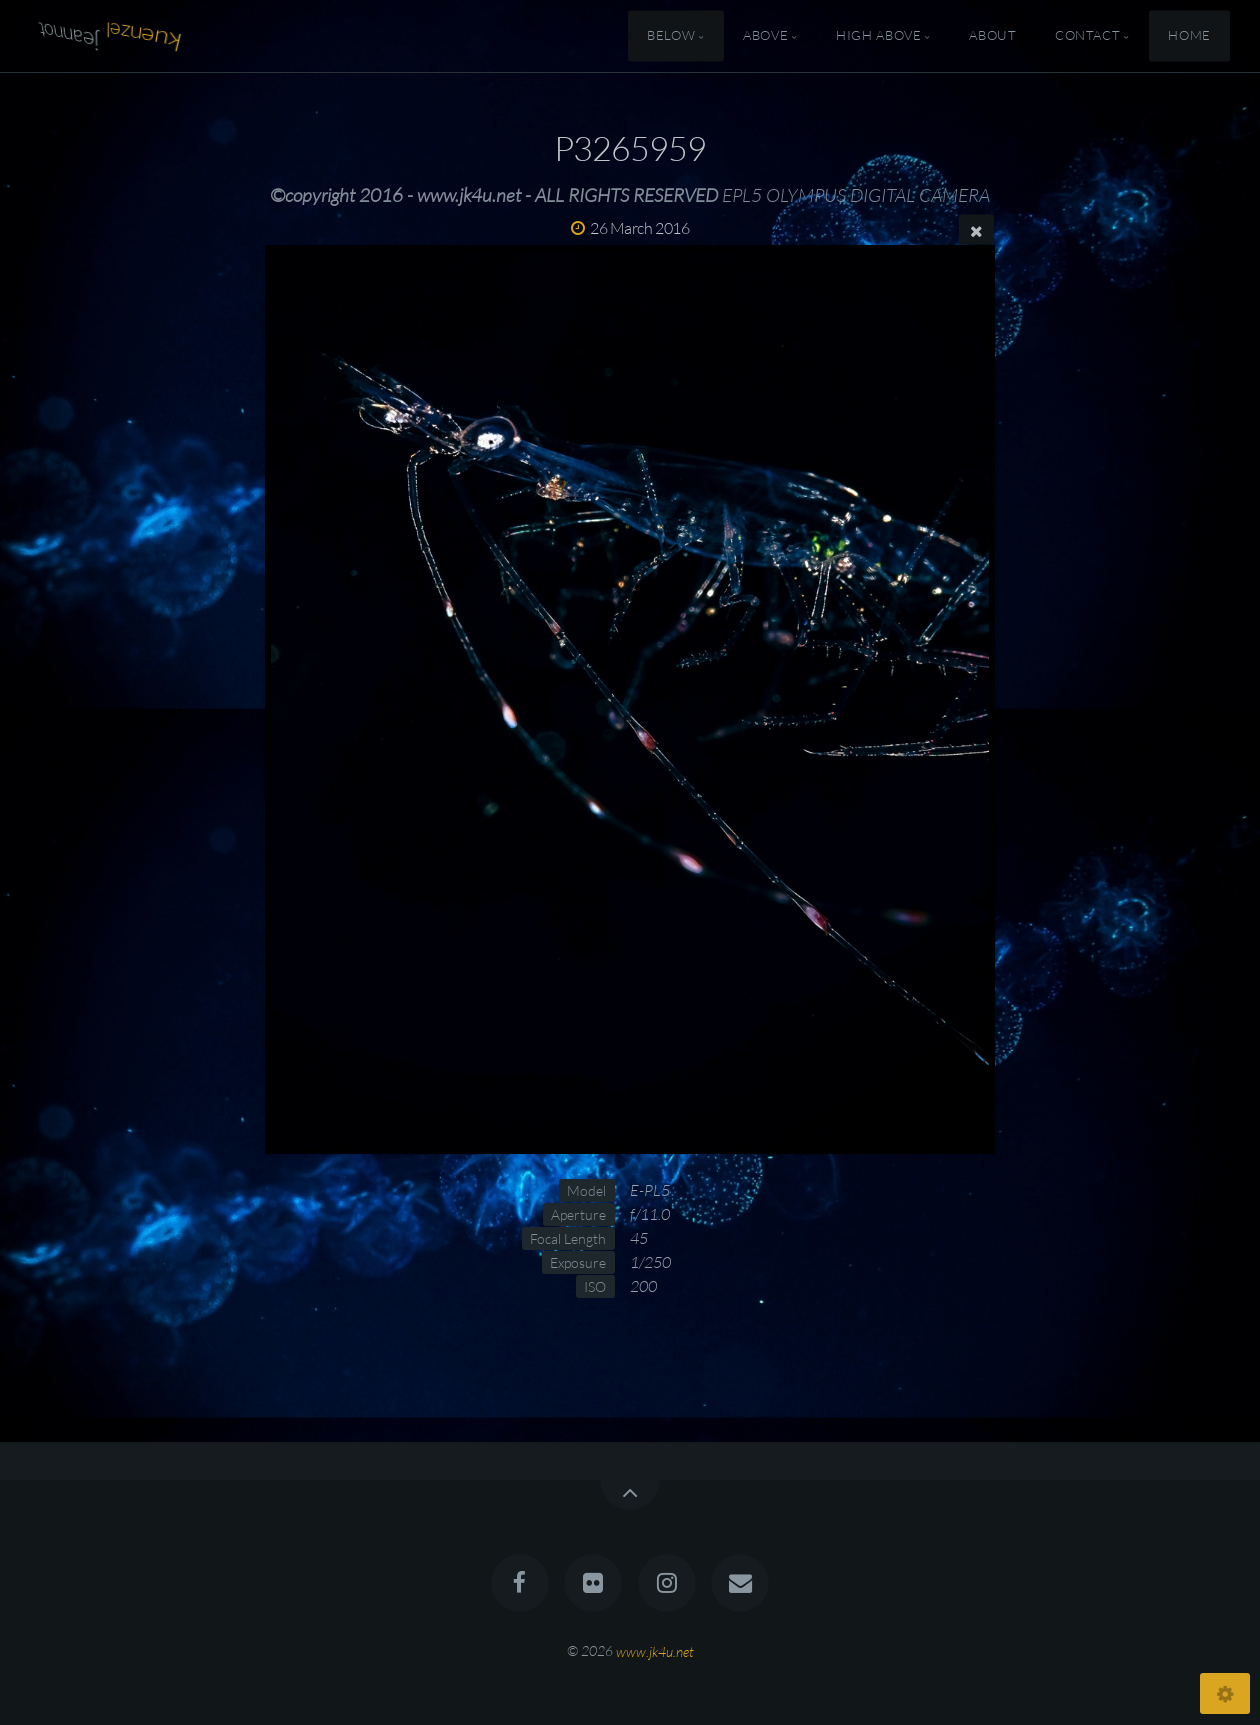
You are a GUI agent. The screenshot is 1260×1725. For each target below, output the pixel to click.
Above (765, 36)
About (992, 36)
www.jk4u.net (655, 1650)
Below (671, 36)
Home (1189, 36)
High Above (878, 36)
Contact (1087, 36)
